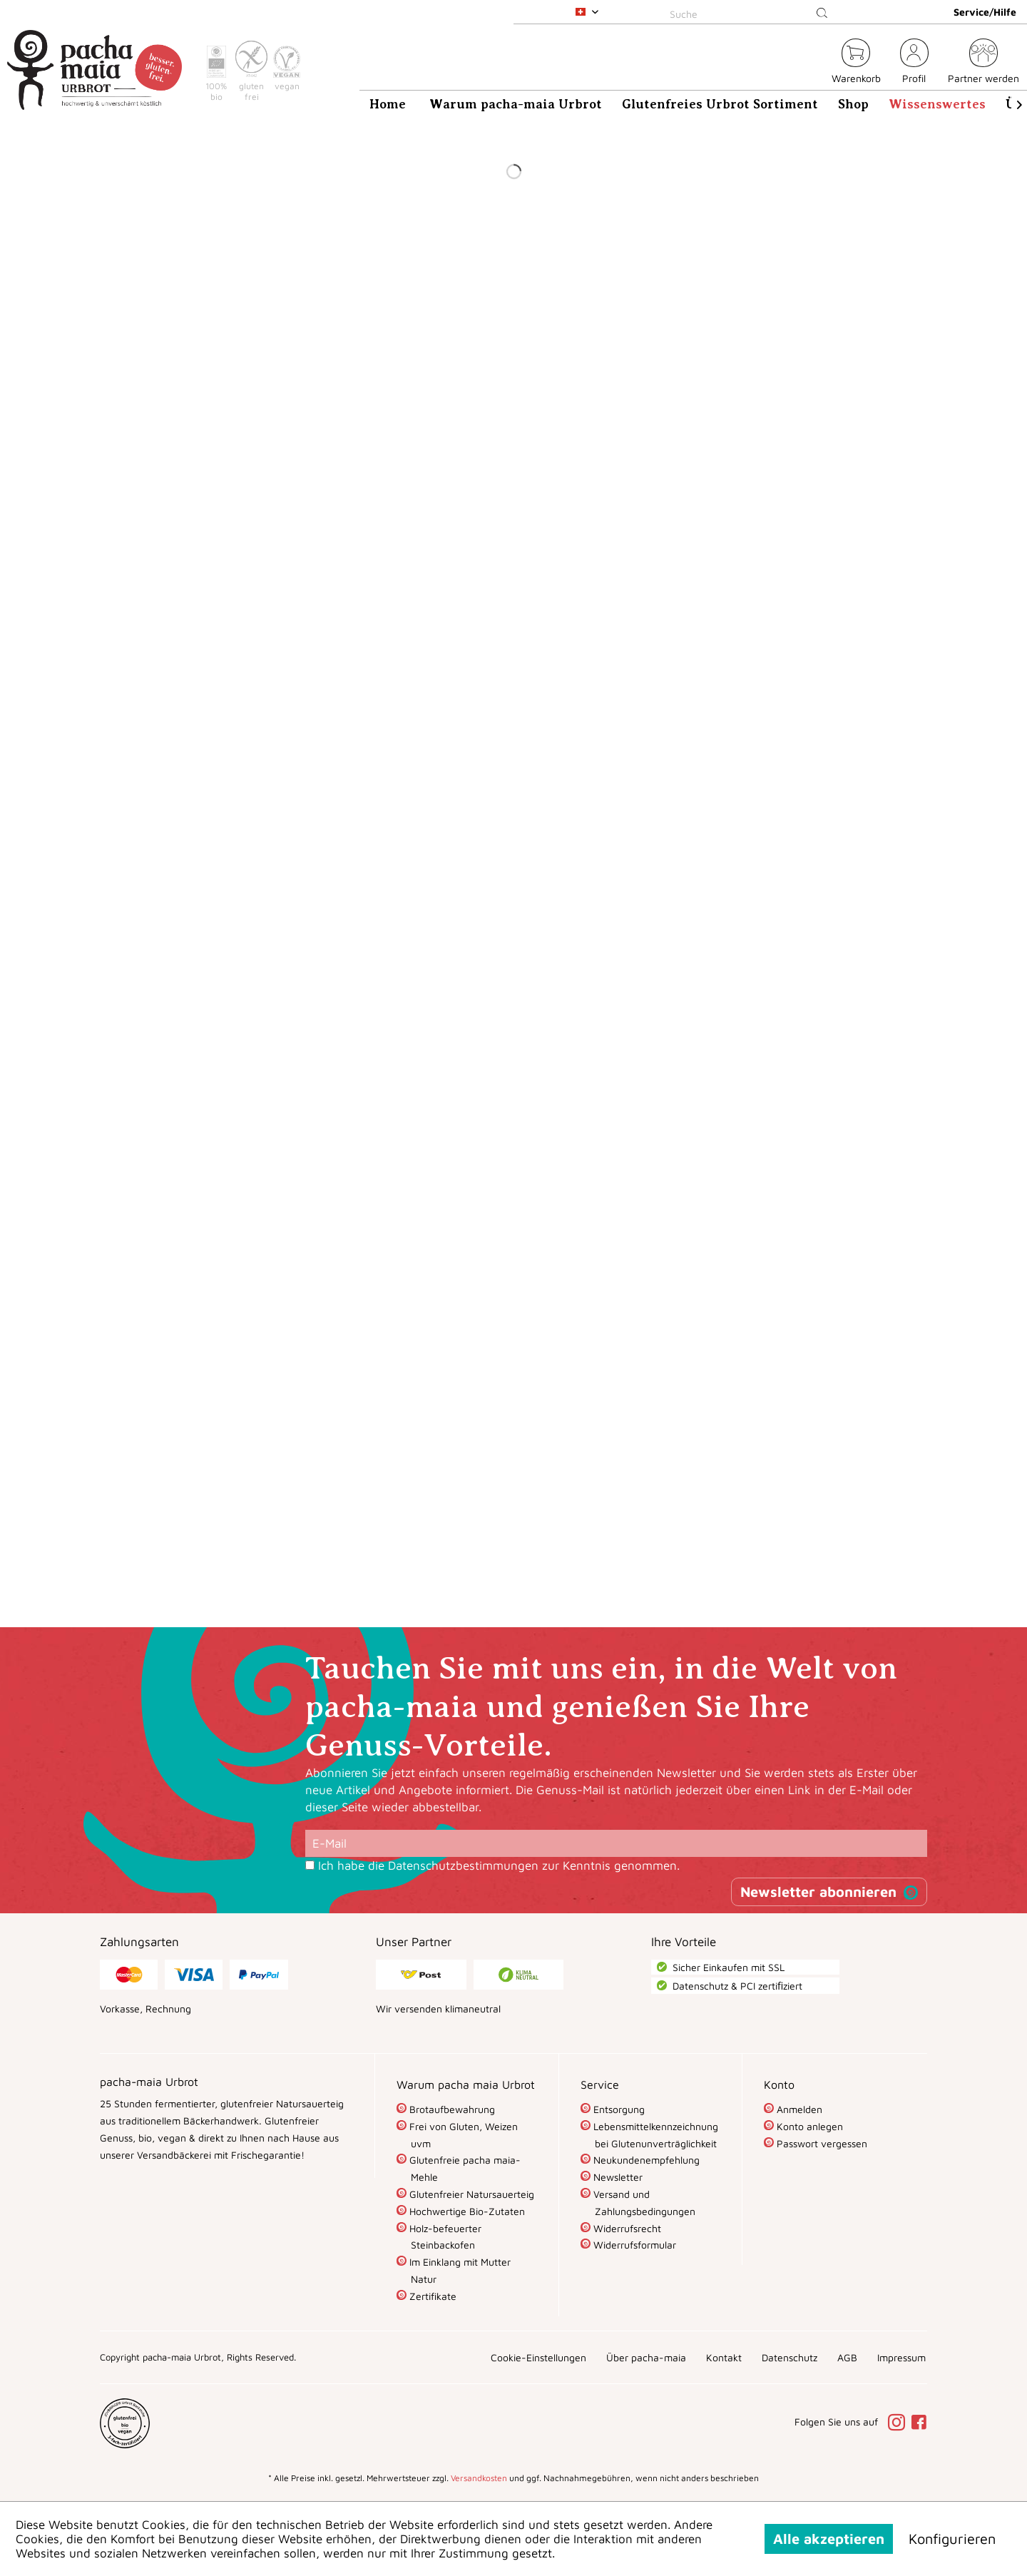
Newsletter (617, 2177)
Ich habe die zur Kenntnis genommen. (499, 1865)
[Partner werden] (983, 63)
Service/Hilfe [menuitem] (985, 12)
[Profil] (914, 63)
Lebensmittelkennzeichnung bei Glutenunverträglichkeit (654, 2134)
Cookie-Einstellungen (538, 2357)
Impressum (901, 2357)
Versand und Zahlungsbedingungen (643, 2202)
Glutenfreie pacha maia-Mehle (464, 2168)
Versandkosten (479, 2478)
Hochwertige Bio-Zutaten (466, 2211)
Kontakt (724, 2357)
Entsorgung (618, 2109)
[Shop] (853, 104)
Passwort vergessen (820, 2143)
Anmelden (798, 2109)
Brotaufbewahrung (451, 2109)
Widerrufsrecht (626, 2228)
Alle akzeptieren (828, 2538)
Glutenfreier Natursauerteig (470, 2194)
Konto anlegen (808, 2126)
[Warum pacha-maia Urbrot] (515, 104)
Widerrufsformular (633, 2245)
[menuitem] (751, 12)
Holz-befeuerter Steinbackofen (444, 2236)
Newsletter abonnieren (818, 1891)
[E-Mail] (616, 1843)
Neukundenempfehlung (645, 2160)
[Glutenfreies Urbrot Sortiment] (720, 104)
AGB (847, 2357)
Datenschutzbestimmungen (463, 1865)
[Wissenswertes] (937, 104)
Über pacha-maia (646, 2357)
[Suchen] (822, 13)
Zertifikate (431, 2296)
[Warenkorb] (856, 63)
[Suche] (751, 13)
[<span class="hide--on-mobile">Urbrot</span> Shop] (812, 63)
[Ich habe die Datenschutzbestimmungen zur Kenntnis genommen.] (310, 1865)
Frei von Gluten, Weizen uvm (462, 2134)
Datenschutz (789, 2357)
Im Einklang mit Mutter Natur (459, 2270)
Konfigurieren (952, 2538)
